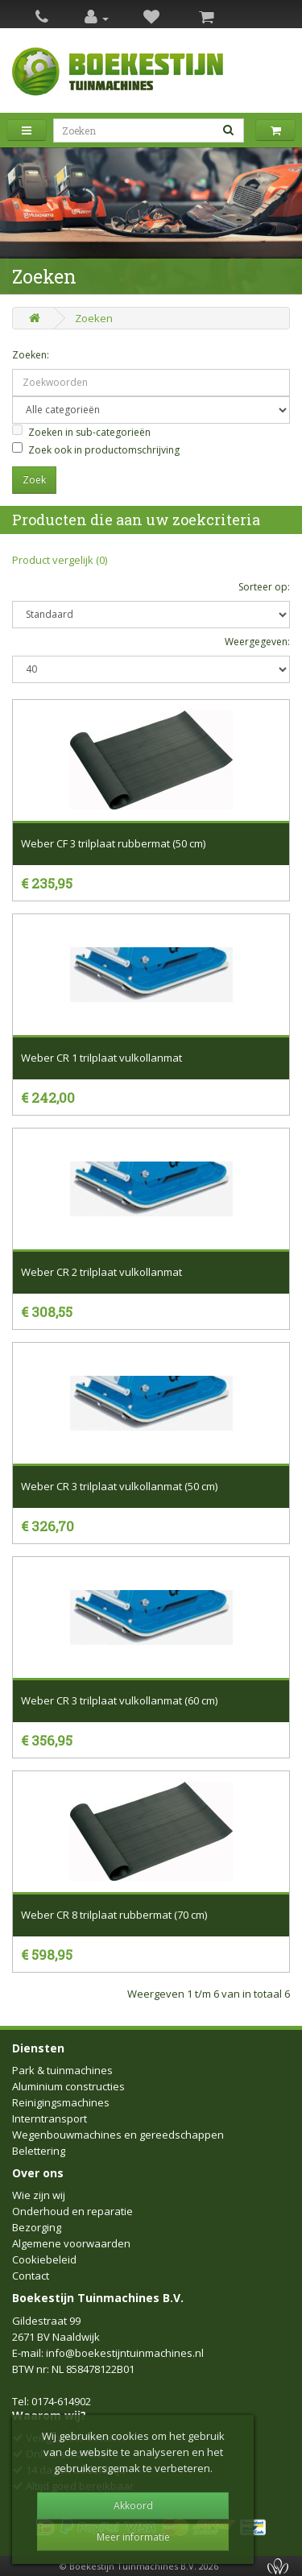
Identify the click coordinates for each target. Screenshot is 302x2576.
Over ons (38, 2172)
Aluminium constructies (68, 2086)
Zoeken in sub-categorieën (81, 432)
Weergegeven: (257, 641)
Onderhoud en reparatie (72, 2211)
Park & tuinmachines (62, 2070)
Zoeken (94, 318)
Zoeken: (30, 355)
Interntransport (49, 2118)
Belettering (38, 2150)
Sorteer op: (264, 587)
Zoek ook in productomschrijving (96, 449)
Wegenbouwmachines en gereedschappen (118, 2134)
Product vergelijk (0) (59, 560)
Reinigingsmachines (61, 2102)
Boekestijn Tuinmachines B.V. (98, 2297)
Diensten (38, 2048)
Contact (30, 2275)
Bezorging (36, 2227)
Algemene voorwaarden (71, 2243)
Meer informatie (133, 2537)
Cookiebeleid (44, 2259)
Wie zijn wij (38, 2195)
